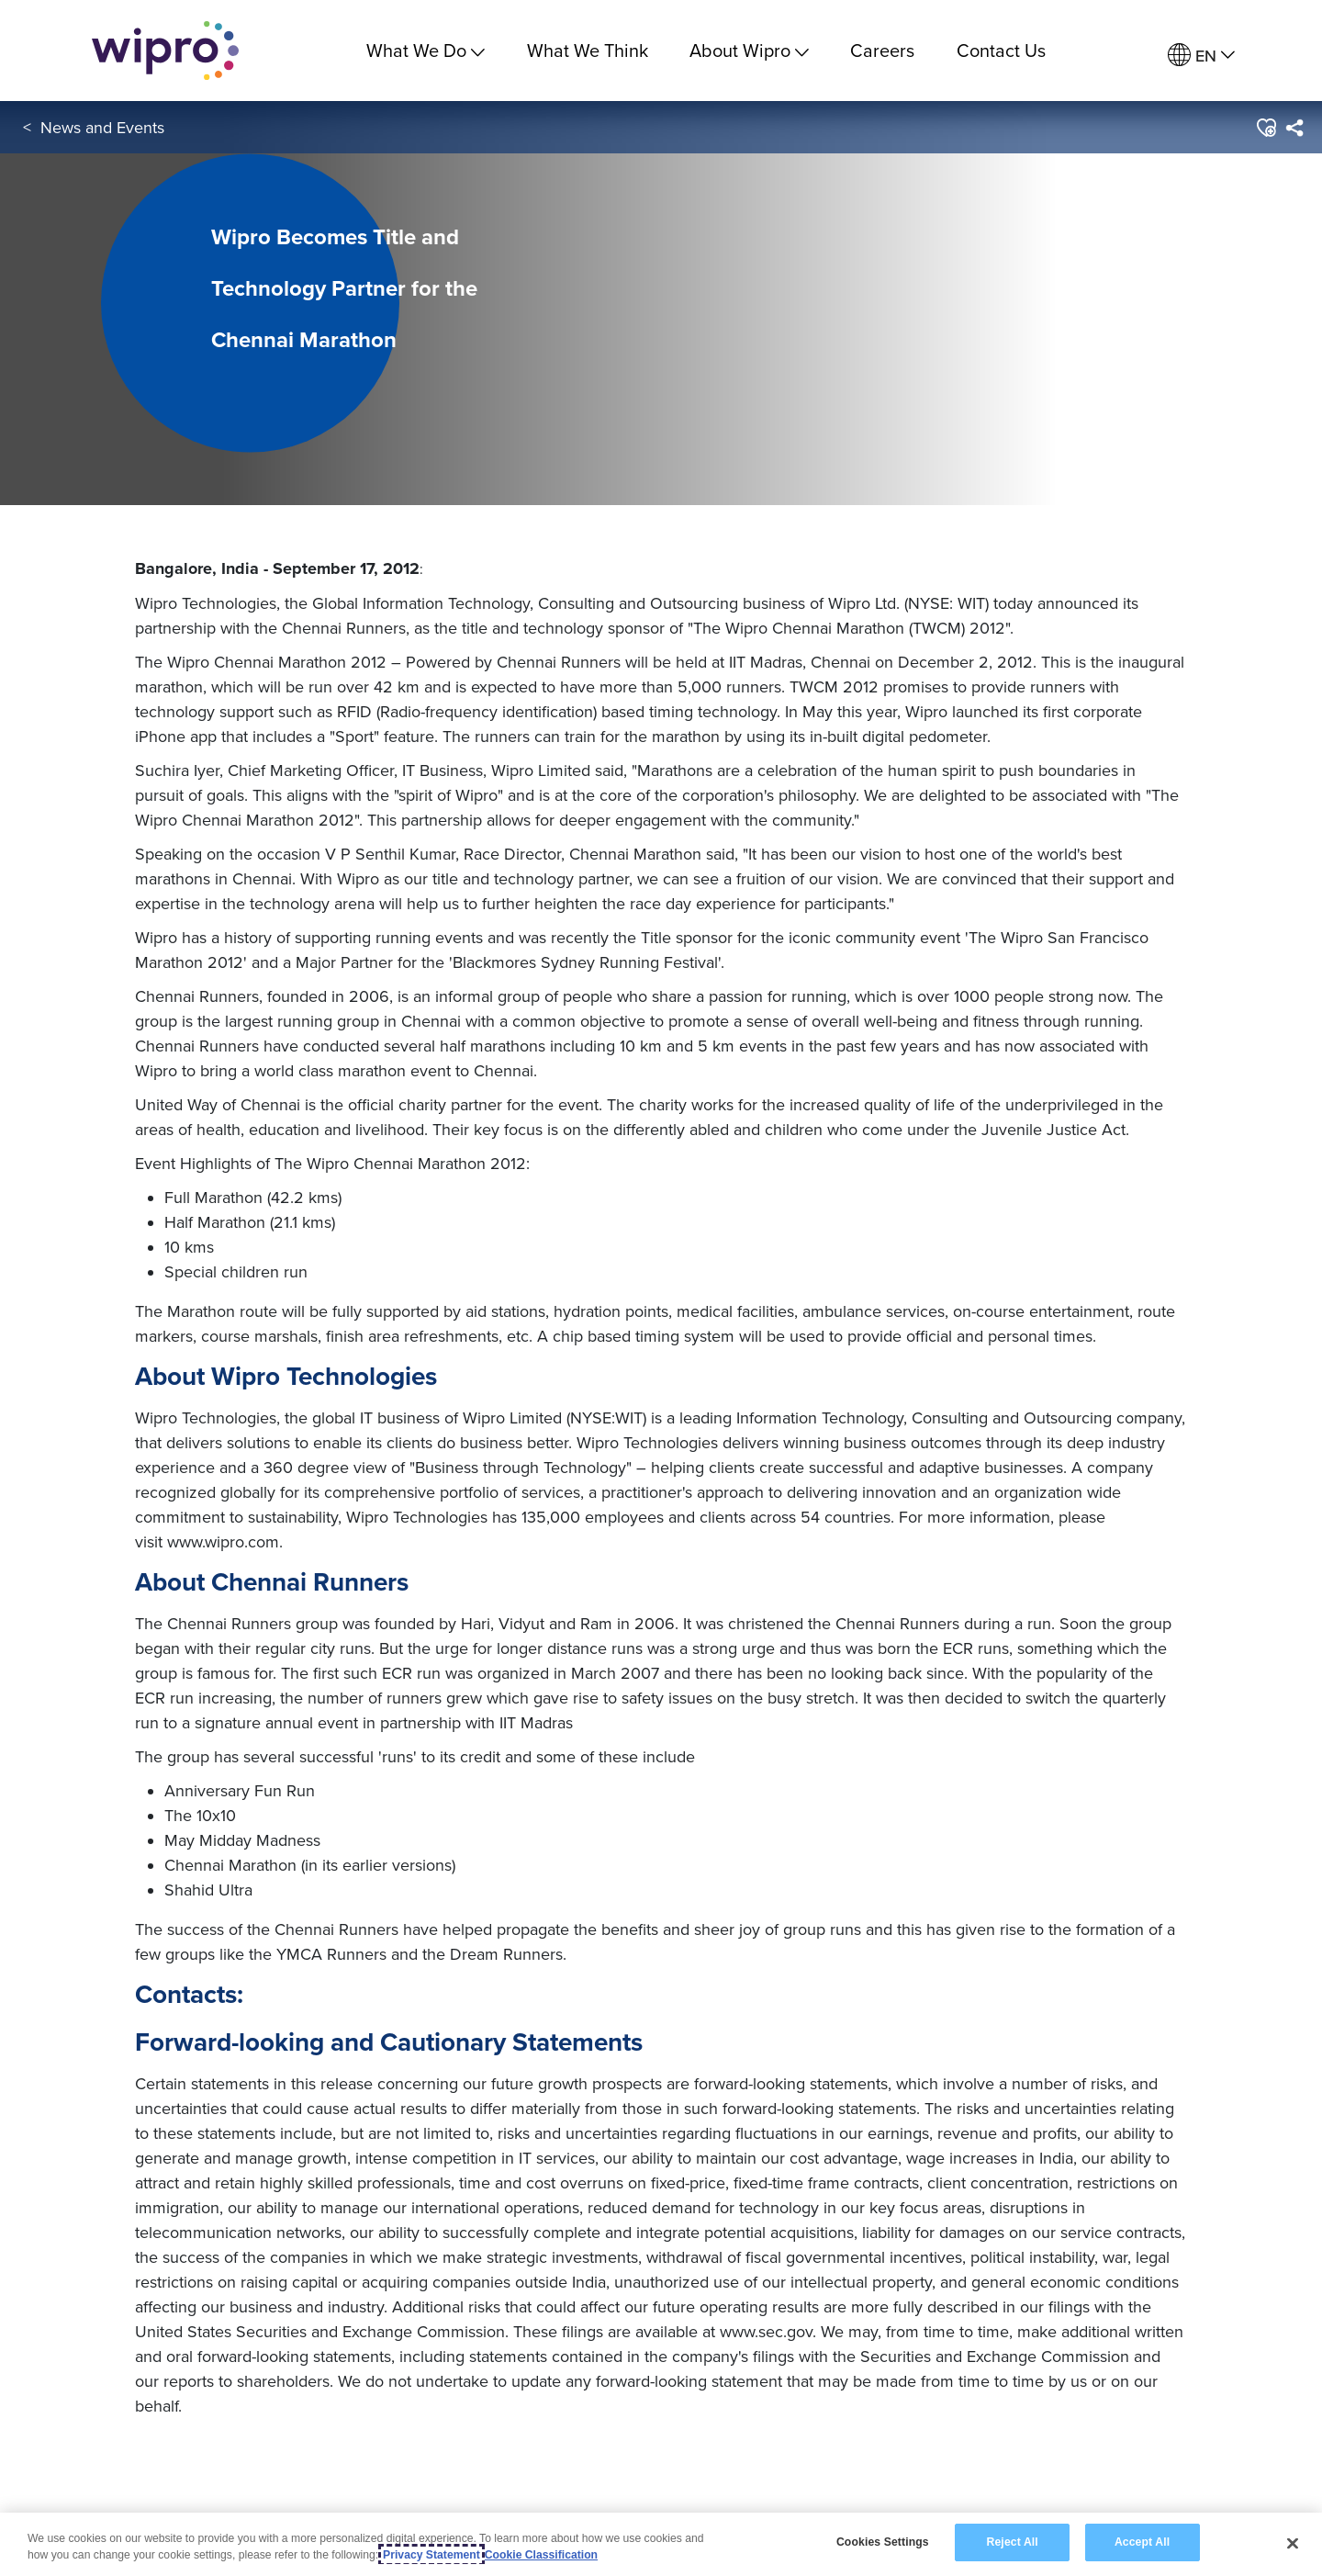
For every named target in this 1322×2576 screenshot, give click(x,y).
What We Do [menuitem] (425, 50)
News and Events (102, 127)
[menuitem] (1201, 55)
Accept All (1142, 2543)
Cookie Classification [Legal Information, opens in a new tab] (541, 2555)
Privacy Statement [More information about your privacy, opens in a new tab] (431, 2555)
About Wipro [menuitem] (749, 50)
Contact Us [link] (1001, 50)
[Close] (1292, 2544)
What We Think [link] (587, 50)
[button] (1265, 127)
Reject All (1012, 2543)
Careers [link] (882, 50)
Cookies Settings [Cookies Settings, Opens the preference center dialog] (882, 2543)
